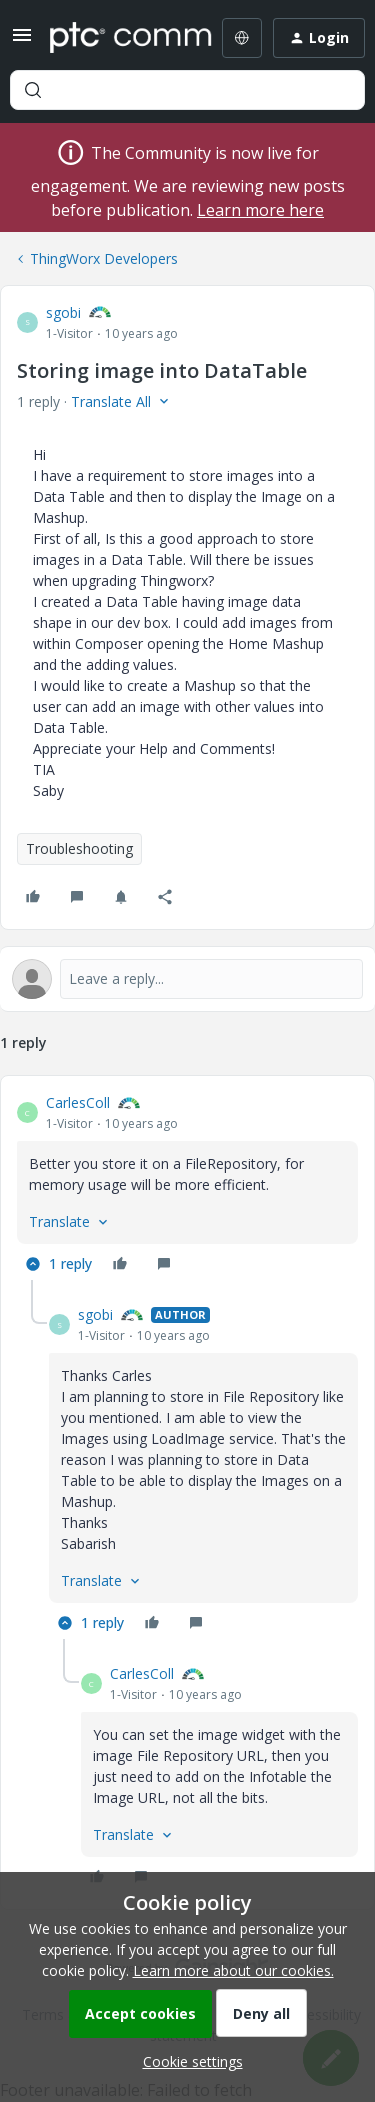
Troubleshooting (79, 848)
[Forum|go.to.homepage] (116, 38)
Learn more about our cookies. (233, 1970)
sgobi (63, 312)
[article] (187, 1186)
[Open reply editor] (187, 979)
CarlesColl (78, 1102)
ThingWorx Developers (104, 258)
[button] (22, 41)
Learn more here (260, 210)
